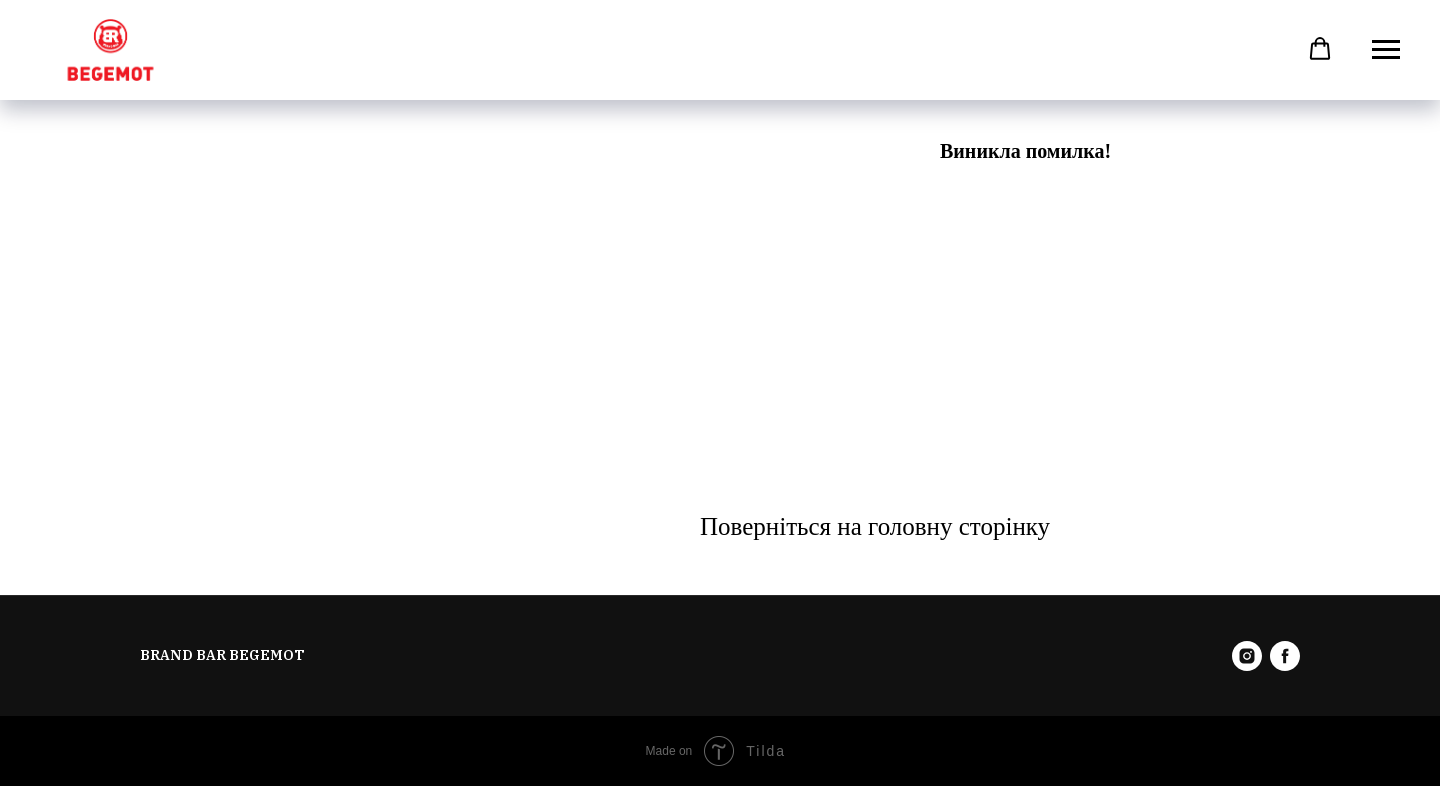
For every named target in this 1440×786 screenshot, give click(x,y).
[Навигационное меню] (1386, 50)
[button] (1320, 49)
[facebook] (1285, 656)
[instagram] (1247, 656)
